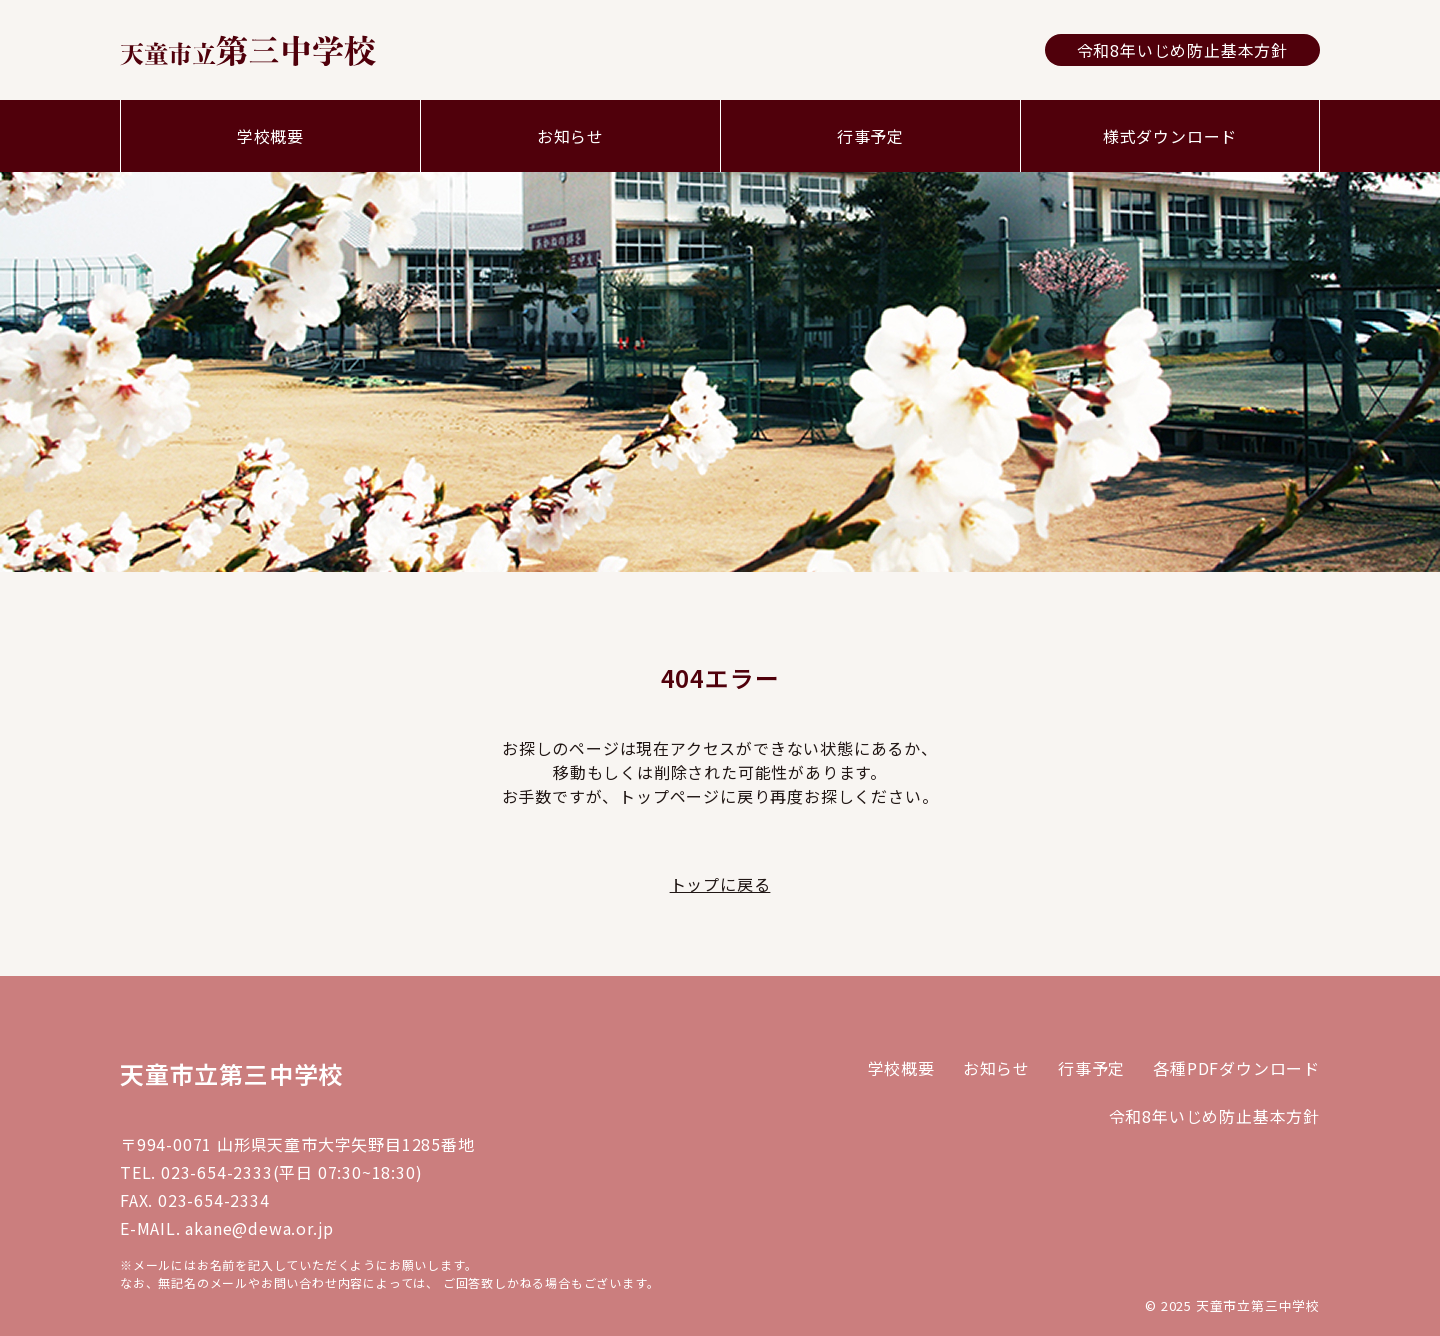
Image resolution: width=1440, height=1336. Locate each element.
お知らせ (570, 136)
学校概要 (270, 136)
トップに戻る (720, 884)
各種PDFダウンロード (1236, 1068)
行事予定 (870, 136)
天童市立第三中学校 (231, 1073)
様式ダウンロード (1170, 136)
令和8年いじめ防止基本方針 (1182, 50)
